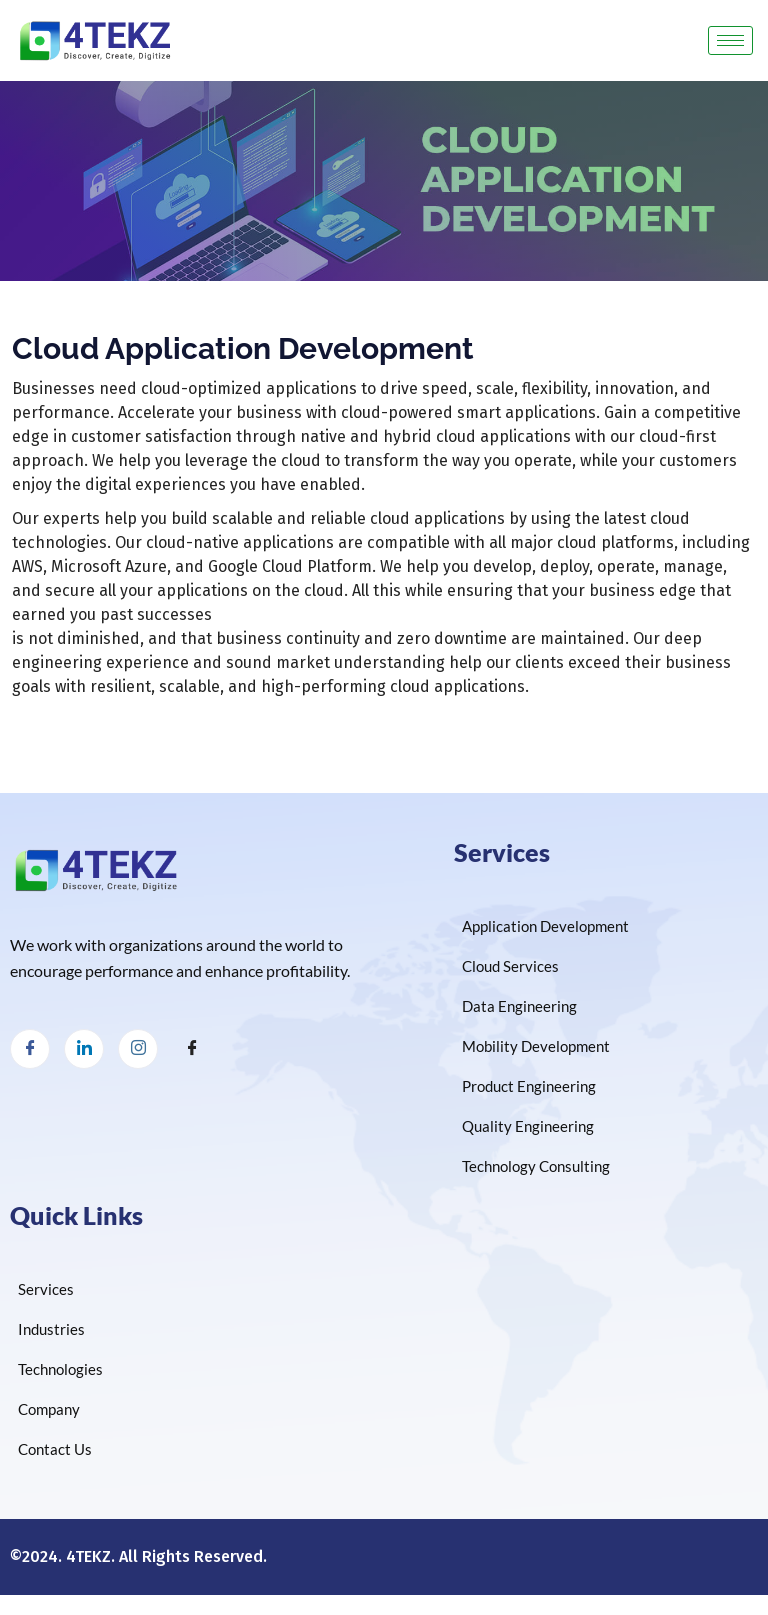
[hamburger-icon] (730, 40)
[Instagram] (138, 1049)
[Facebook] (30, 1049)
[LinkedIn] (84, 1049)
